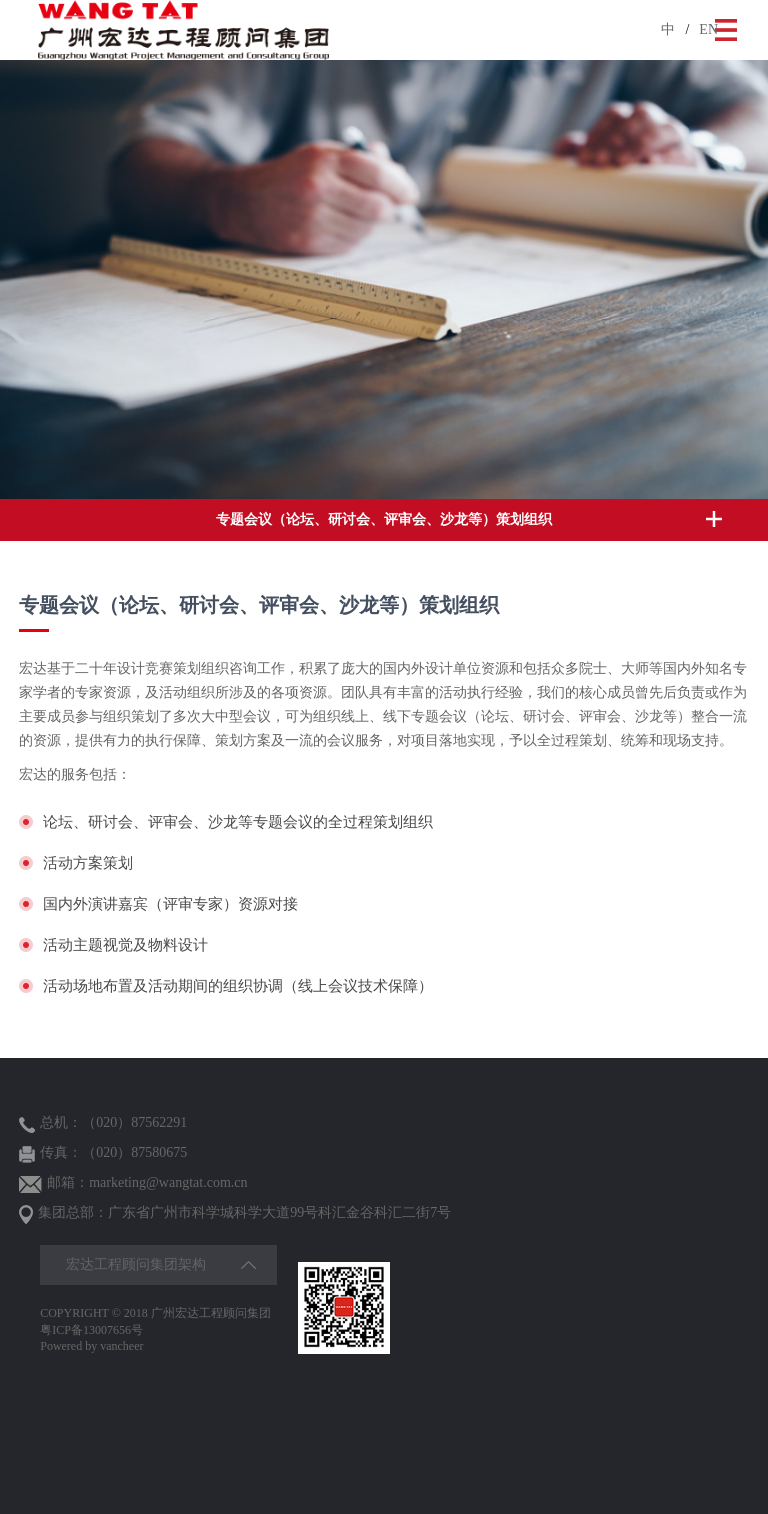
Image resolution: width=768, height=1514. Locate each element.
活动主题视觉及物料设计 (125, 945)
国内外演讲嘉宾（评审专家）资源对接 (170, 904)
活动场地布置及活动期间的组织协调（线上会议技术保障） (238, 986)
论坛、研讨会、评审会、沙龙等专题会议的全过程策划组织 (238, 822)
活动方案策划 (88, 863)
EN (708, 29)
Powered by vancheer (91, 1346)
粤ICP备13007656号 (91, 1330)
